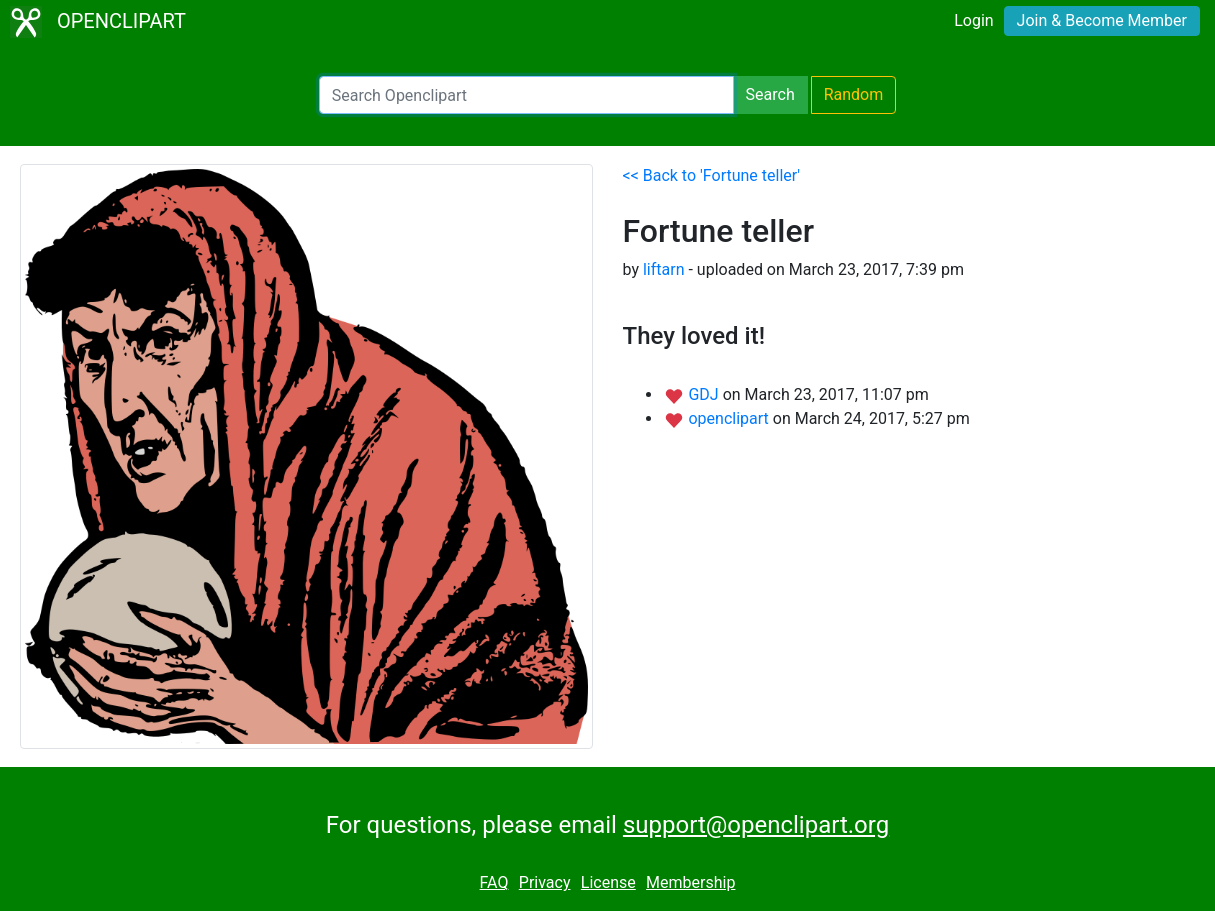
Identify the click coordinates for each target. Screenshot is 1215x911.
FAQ (494, 882)
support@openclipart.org (756, 825)
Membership (690, 882)
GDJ (705, 394)
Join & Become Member (1102, 20)
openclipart (730, 418)
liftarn (664, 269)
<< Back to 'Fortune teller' (712, 175)
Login (973, 20)
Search (770, 94)
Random (854, 94)
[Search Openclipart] (526, 95)
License (608, 882)
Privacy (545, 882)
